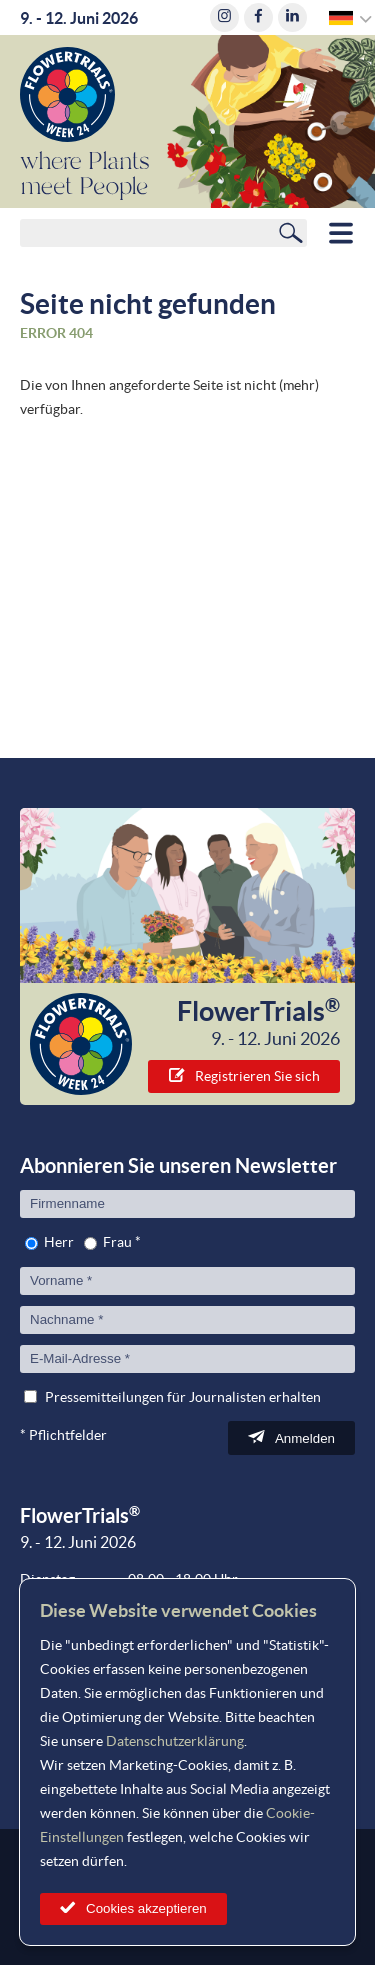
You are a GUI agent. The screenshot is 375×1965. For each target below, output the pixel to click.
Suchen (291, 232)
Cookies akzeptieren (146, 1908)
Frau (117, 1242)
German (342, 17)
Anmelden (305, 1438)
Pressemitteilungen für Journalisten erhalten (183, 1397)
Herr (59, 1242)
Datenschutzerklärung (175, 1741)
